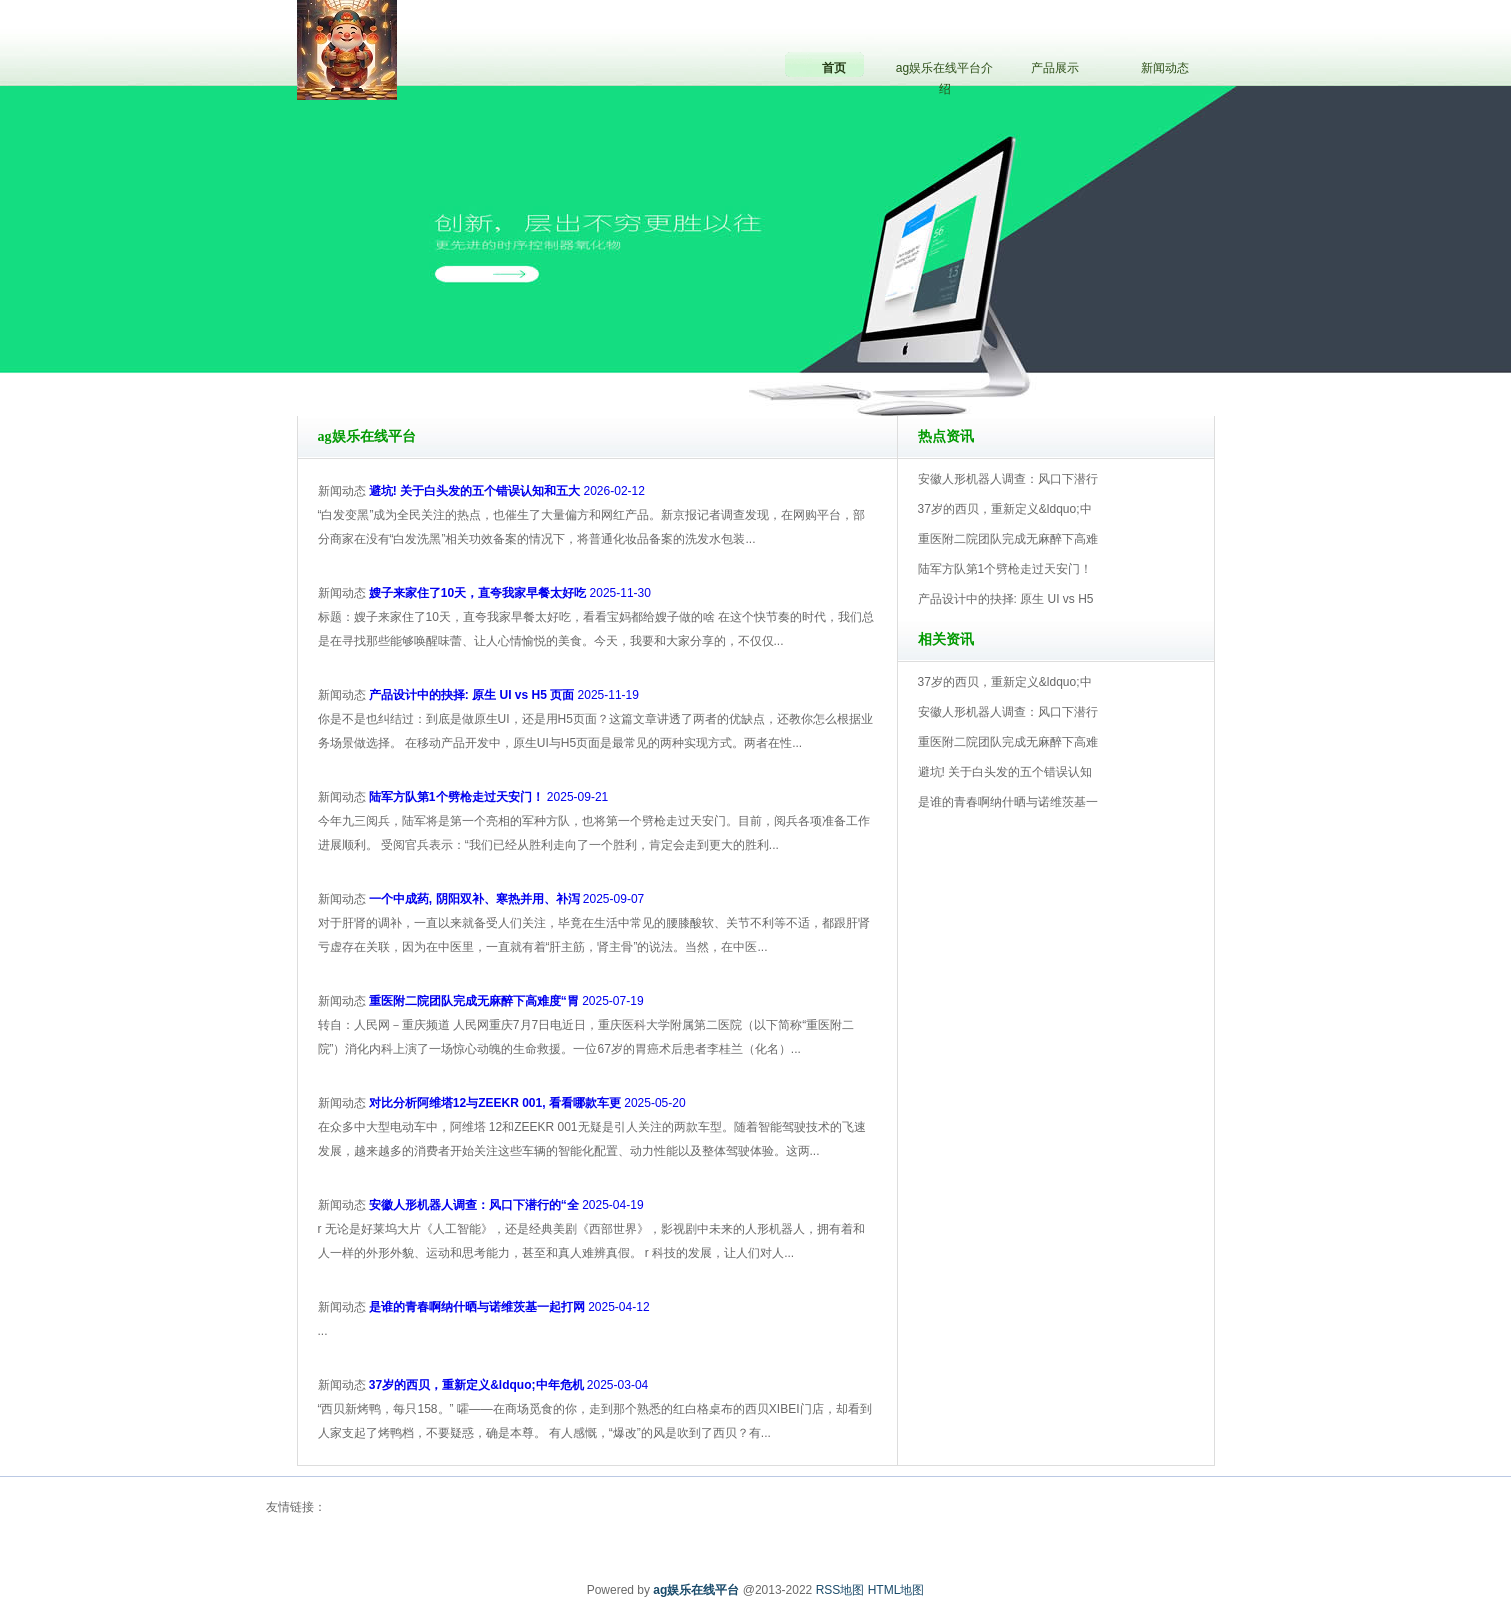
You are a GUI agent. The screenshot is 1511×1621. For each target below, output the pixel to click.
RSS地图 (840, 1590)
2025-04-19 (506, 1205)
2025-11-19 (504, 695)
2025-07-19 (506, 1001)
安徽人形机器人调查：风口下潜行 (1008, 479)
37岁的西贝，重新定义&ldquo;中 (1005, 509)
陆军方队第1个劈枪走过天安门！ (1005, 569)
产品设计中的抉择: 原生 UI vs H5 (1006, 599)
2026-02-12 (507, 491)
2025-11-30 (510, 593)
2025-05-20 (527, 1103)
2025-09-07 (506, 899)
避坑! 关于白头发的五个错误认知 (1005, 772)
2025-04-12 (509, 1307)
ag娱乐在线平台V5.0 (843, 359)
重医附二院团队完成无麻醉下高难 (1008, 539)
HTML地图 (896, 1590)
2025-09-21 (488, 797)
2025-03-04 (508, 1385)
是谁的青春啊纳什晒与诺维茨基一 (1008, 802)
